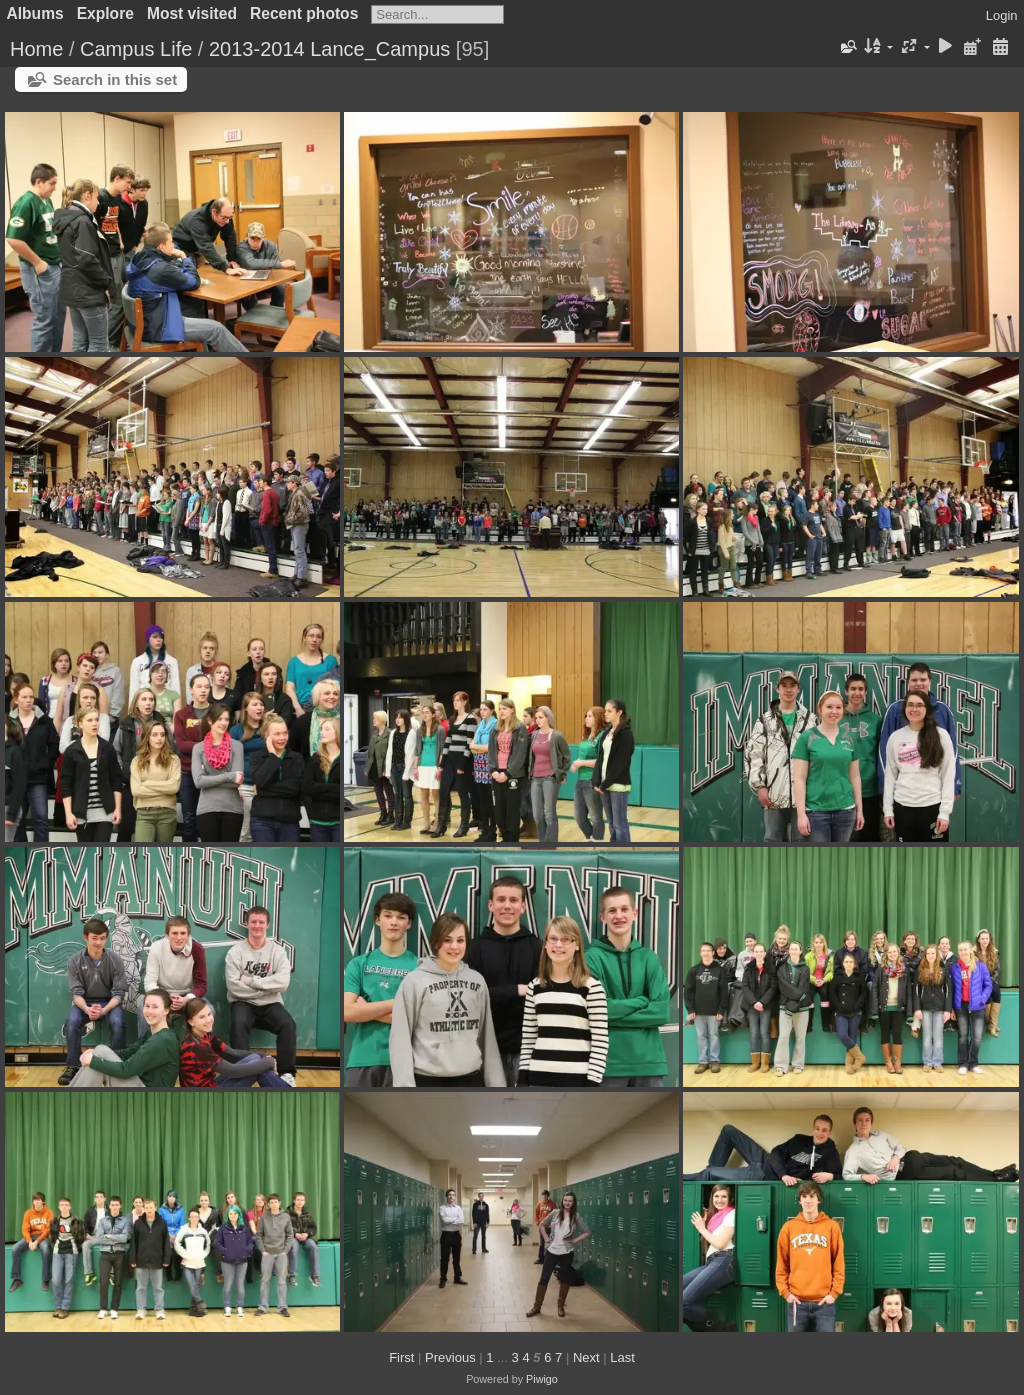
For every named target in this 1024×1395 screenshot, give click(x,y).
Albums (35, 13)
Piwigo (542, 1379)
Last (622, 1357)
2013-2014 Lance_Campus (329, 49)
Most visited (192, 13)
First (401, 1357)
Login (1002, 15)
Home (36, 49)
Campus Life (136, 49)
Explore (105, 13)
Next (586, 1357)
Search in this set (115, 79)
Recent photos (304, 13)
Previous (450, 1357)
